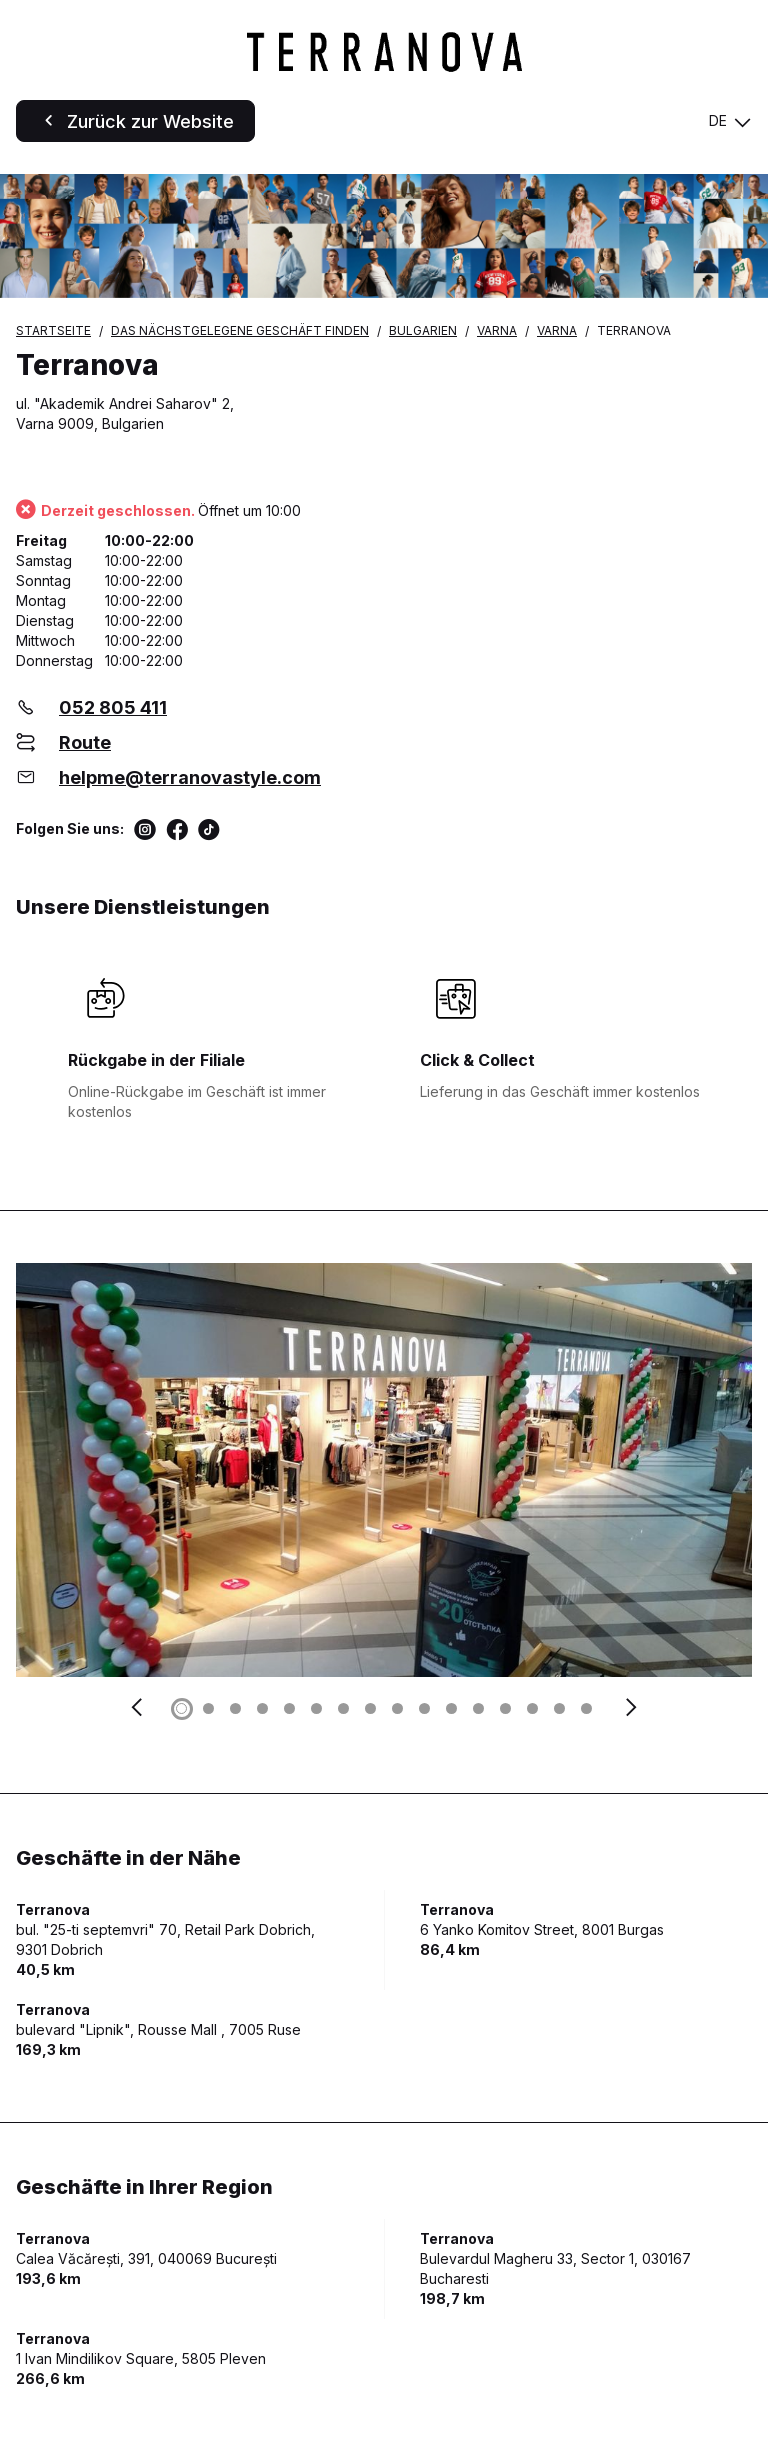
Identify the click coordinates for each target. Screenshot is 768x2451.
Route (85, 742)
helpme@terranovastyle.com (190, 777)
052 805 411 (113, 707)
